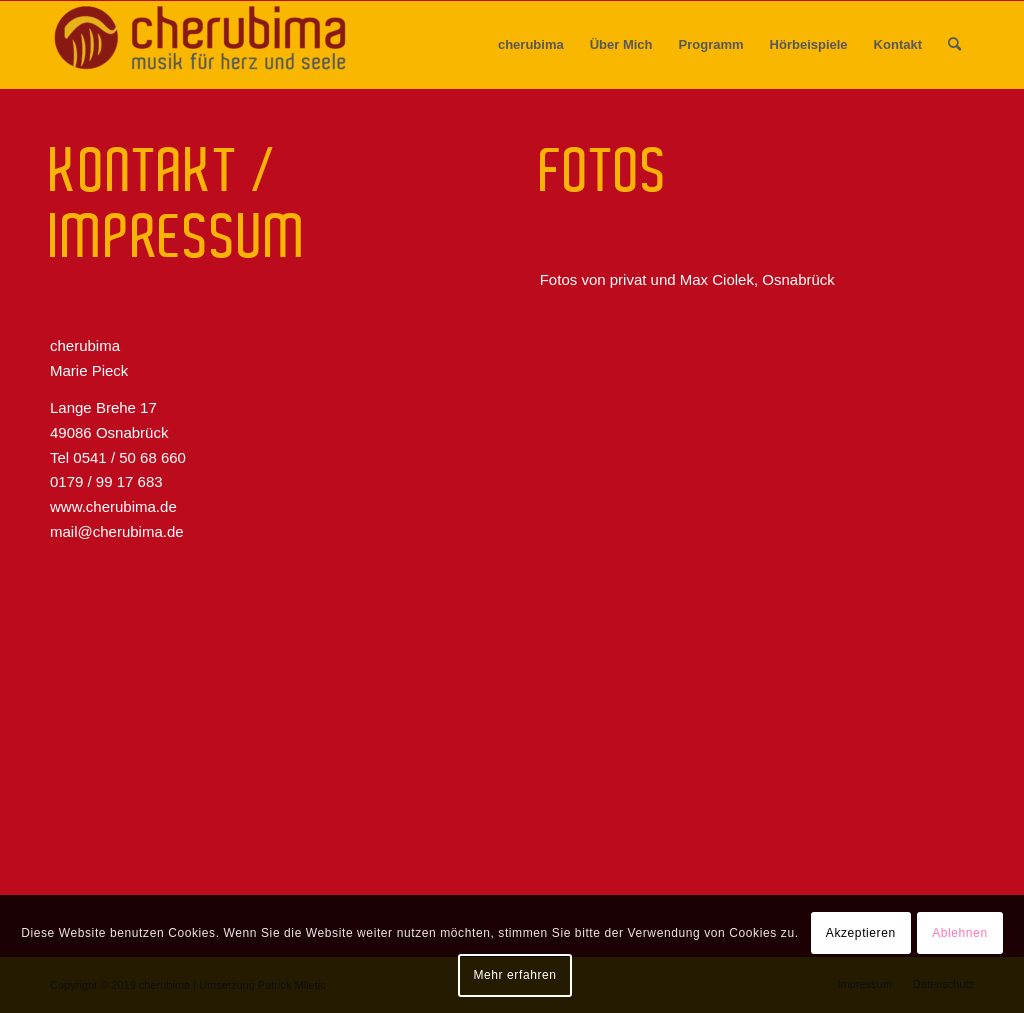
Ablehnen (960, 933)
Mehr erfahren (514, 975)
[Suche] (954, 45)
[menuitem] (531, 45)
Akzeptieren (861, 933)
